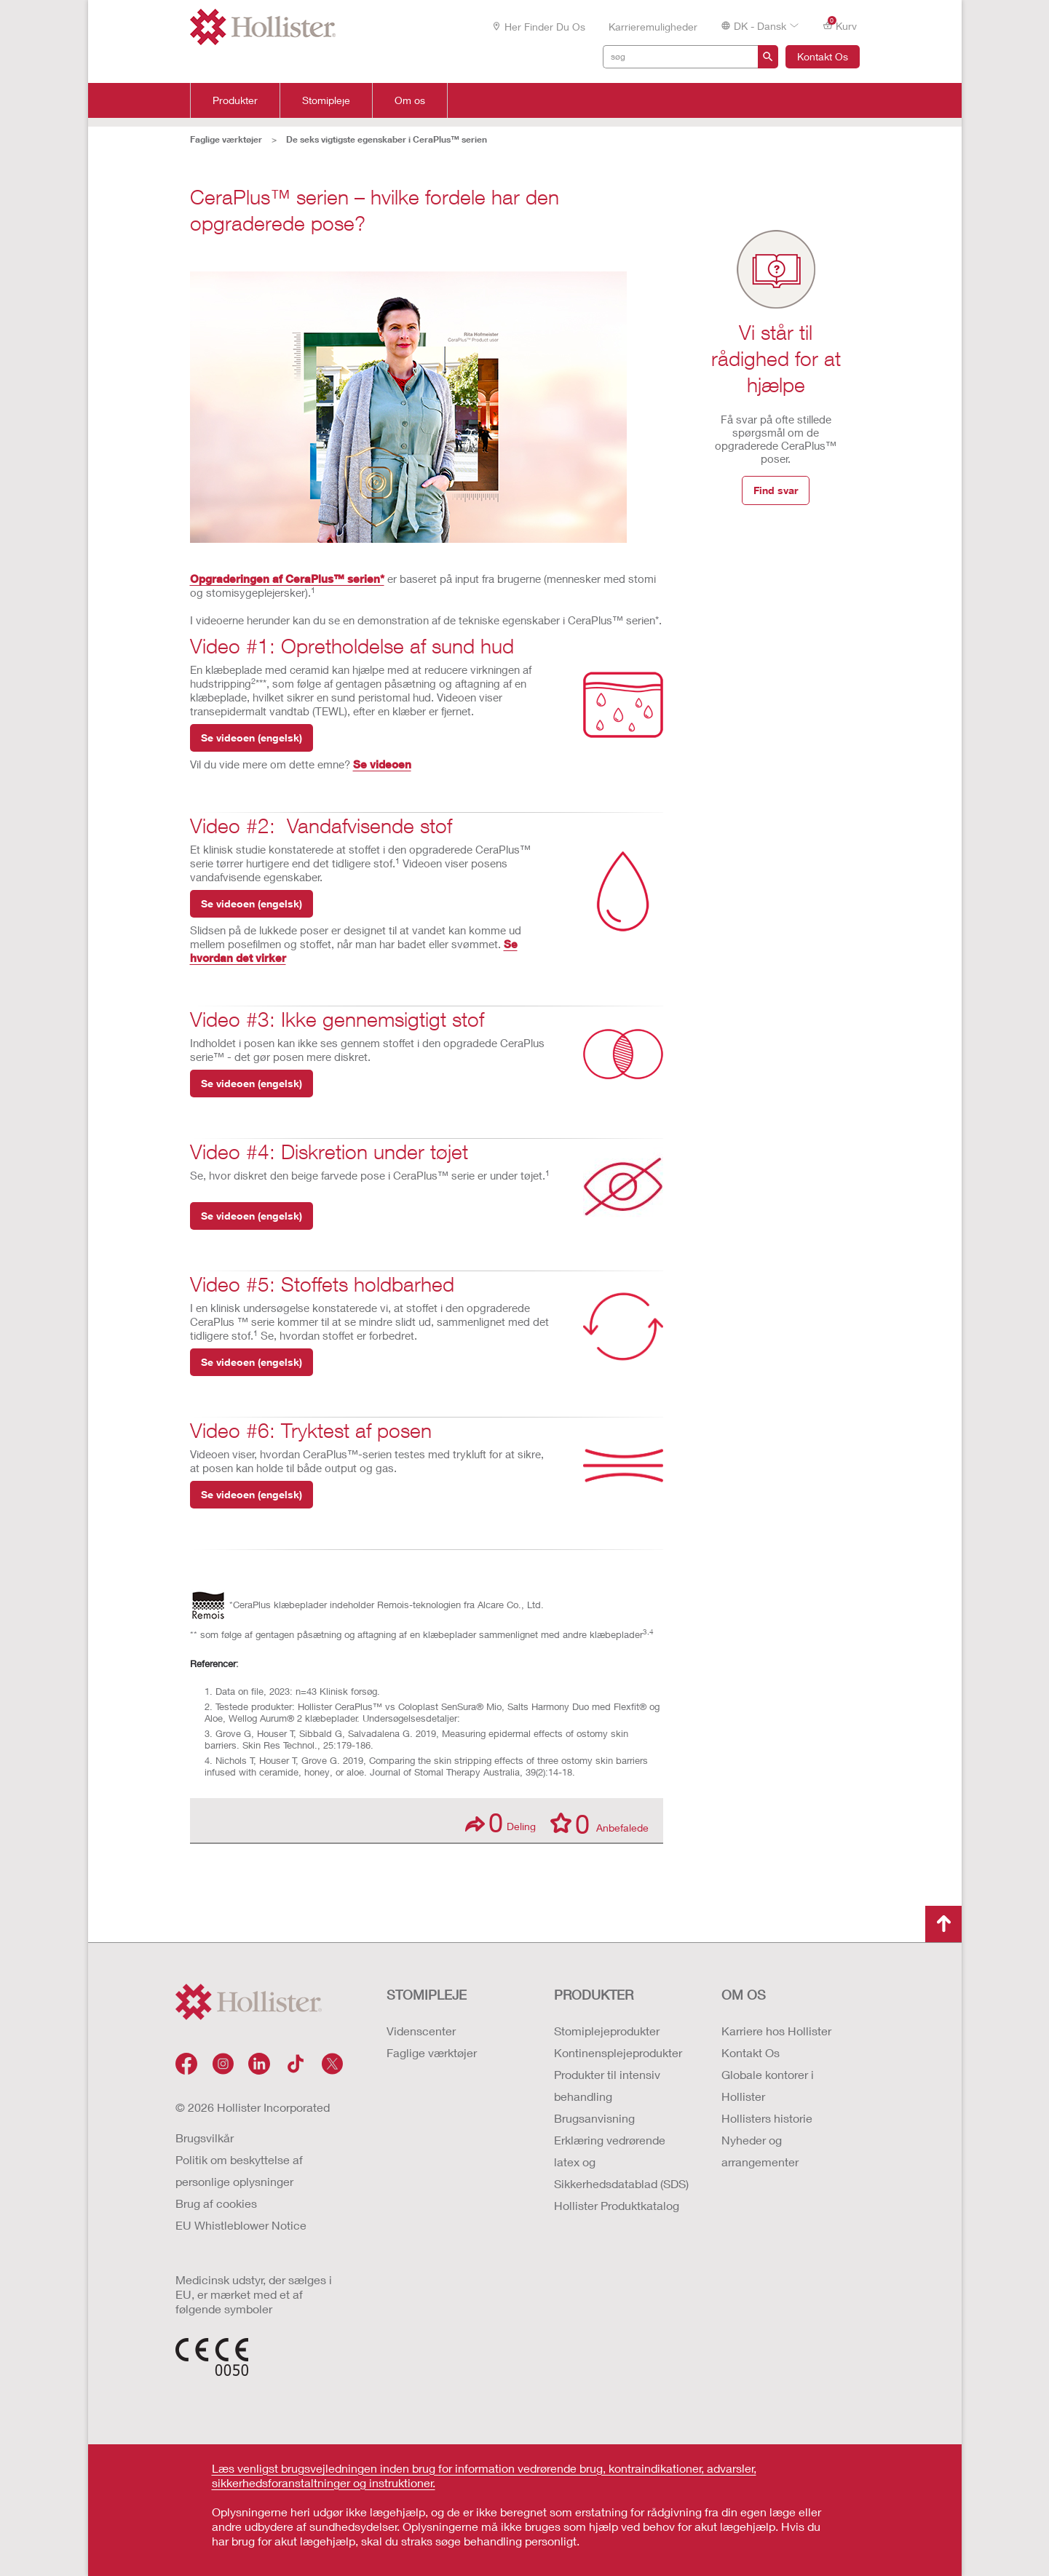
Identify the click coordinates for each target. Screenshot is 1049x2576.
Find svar (775, 490)
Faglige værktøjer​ (226, 139)
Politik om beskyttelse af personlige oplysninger (239, 2170)
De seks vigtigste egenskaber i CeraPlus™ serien (386, 139)
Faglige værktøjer (432, 2052)
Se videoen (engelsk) (251, 737)
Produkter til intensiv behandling (607, 2085)
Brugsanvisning (594, 2118)
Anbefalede (599, 1823)
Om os (410, 100)
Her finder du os (538, 26)
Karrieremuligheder (653, 26)
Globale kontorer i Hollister (767, 2085)
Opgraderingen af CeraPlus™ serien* (287, 578)
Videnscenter (421, 2031)
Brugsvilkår (204, 2137)
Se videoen (382, 764)
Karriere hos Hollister (776, 2031)
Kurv (840, 25)
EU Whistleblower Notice (240, 2225)
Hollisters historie (766, 2118)
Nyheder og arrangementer (760, 2150)
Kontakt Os (822, 56)
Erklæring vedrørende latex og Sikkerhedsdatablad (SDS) (621, 2161)
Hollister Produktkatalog (616, 2205)
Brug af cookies (216, 2203)
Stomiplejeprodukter (607, 2031)
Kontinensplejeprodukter (618, 2052)
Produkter (235, 100)
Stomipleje (326, 100)
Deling (500, 1822)
